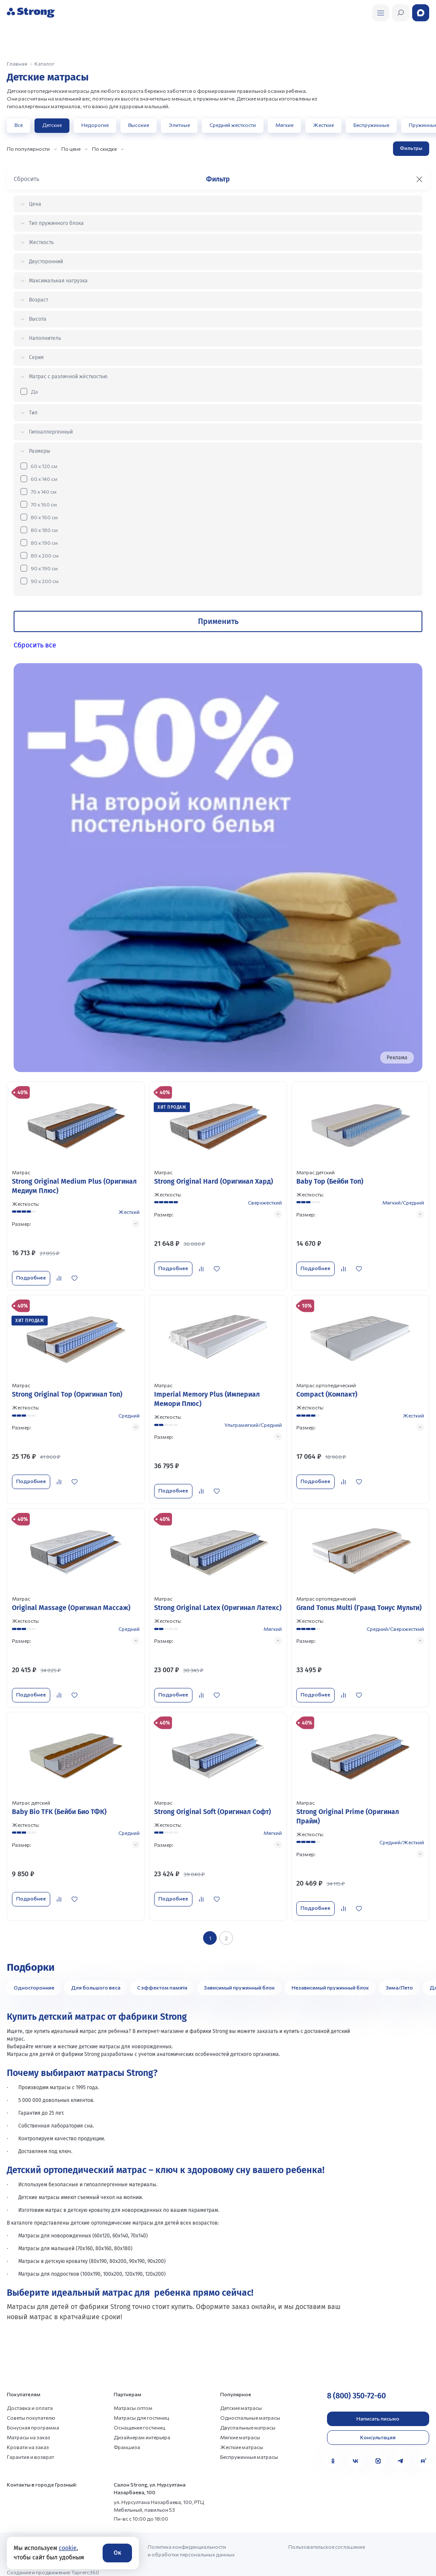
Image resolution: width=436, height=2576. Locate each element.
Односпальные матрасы (250, 2408)
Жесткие (323, 125)
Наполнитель (45, 338)
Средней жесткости (232, 125)
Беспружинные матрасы (249, 2447)
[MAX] (378, 2452)
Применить (218, 621)
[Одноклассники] (333, 2452)
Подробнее (31, 1277)
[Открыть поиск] (380, 12)
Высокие (138, 125)
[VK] (355, 2452)
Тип (33, 413)
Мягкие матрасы (240, 2428)
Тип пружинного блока (56, 223)
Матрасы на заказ (28, 2428)
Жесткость (41, 242)
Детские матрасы (241, 2398)
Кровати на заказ (28, 2438)
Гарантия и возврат (30, 2447)
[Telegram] (401, 2452)
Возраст (38, 300)
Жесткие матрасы (241, 2438)
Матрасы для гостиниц (141, 2408)
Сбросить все (35, 645)
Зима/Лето (399, 1978)
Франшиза (127, 2438)
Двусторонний (46, 261)
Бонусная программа (33, 2418)
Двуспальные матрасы (247, 2418)
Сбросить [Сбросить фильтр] (26, 179)
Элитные (179, 125)
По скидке (104, 149)
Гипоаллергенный (51, 432)
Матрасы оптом (133, 2398)
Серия (36, 357)
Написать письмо (377, 2409)
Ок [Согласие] (117, 2552)
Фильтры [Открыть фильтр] (411, 148)
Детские (52, 125)
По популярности (28, 149)
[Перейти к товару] (75, 1186)
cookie (68, 2548)
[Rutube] (423, 2452)
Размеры (39, 451)
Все (18, 125)
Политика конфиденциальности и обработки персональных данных (191, 2541)
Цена (35, 204)
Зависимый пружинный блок (239, 1978)
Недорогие (95, 125)
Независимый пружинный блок (330, 1978)
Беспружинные (371, 125)
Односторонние (34, 1978)
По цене (70, 149)
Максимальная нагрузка (58, 281)
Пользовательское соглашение (326, 2537)
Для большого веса (95, 1978)
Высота (37, 319)
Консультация (378, 2427)
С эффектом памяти (162, 1978)
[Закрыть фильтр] (419, 179)
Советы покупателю (31, 2408)
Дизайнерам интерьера (142, 2428)
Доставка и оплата (30, 2398)
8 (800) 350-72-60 (356, 2386)
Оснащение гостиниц (139, 2418)
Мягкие (284, 125)
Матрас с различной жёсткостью (68, 377)
